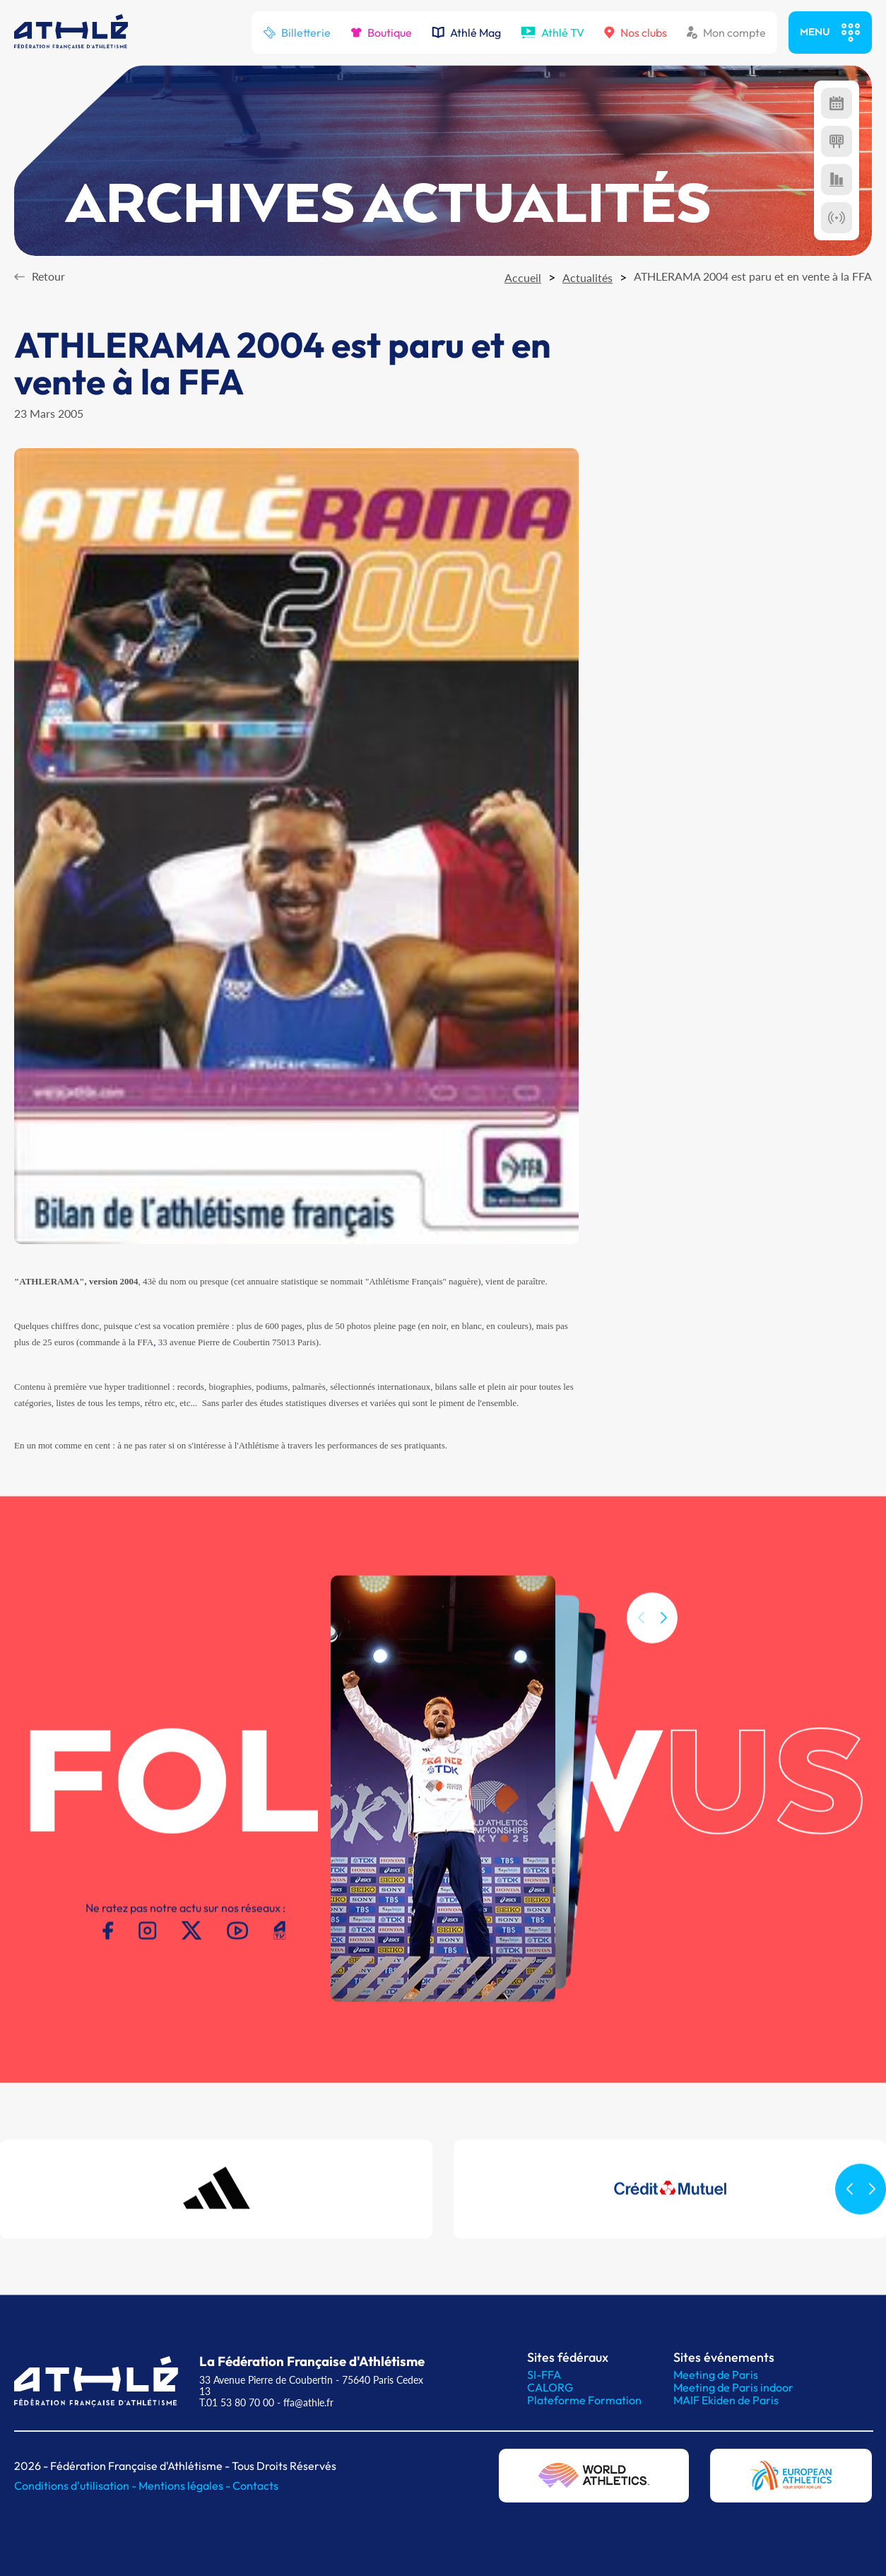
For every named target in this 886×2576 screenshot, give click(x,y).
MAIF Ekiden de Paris (726, 2400)
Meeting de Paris (715, 2374)
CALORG (550, 2387)
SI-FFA (544, 2374)
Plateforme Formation (584, 2400)
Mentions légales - (185, 2485)
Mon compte (726, 32)
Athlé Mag (466, 32)
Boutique (381, 32)
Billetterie (297, 32)
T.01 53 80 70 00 (236, 2402)
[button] (663, 1637)
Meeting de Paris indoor (733, 2387)
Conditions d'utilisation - (76, 2485)
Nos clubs (635, 32)
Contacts (255, 2485)
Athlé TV (552, 32)
